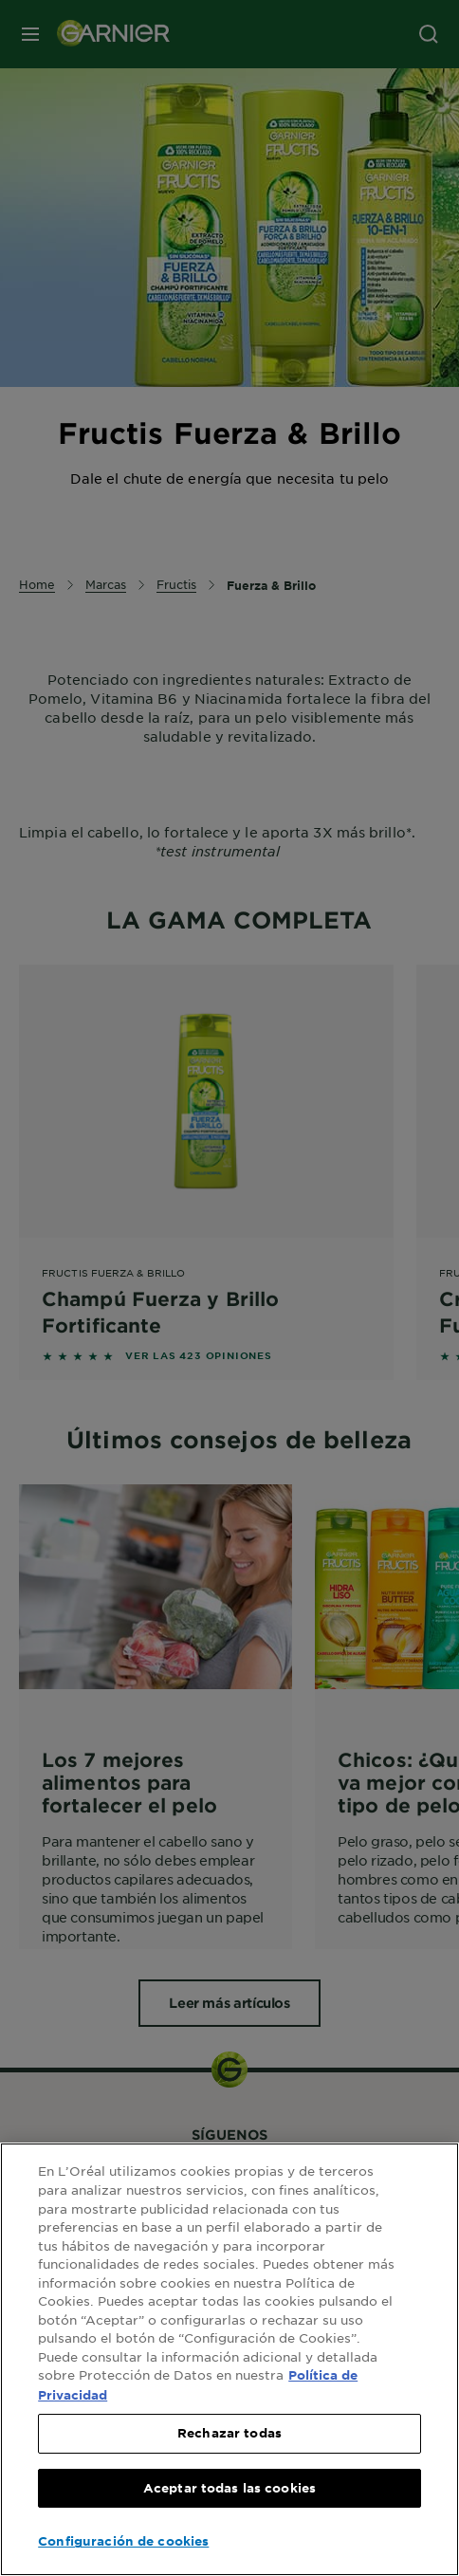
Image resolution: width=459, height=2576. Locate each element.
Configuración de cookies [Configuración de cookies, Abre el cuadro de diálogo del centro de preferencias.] (123, 2540)
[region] (229, 2359)
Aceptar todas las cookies (229, 2487)
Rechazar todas (229, 2432)
